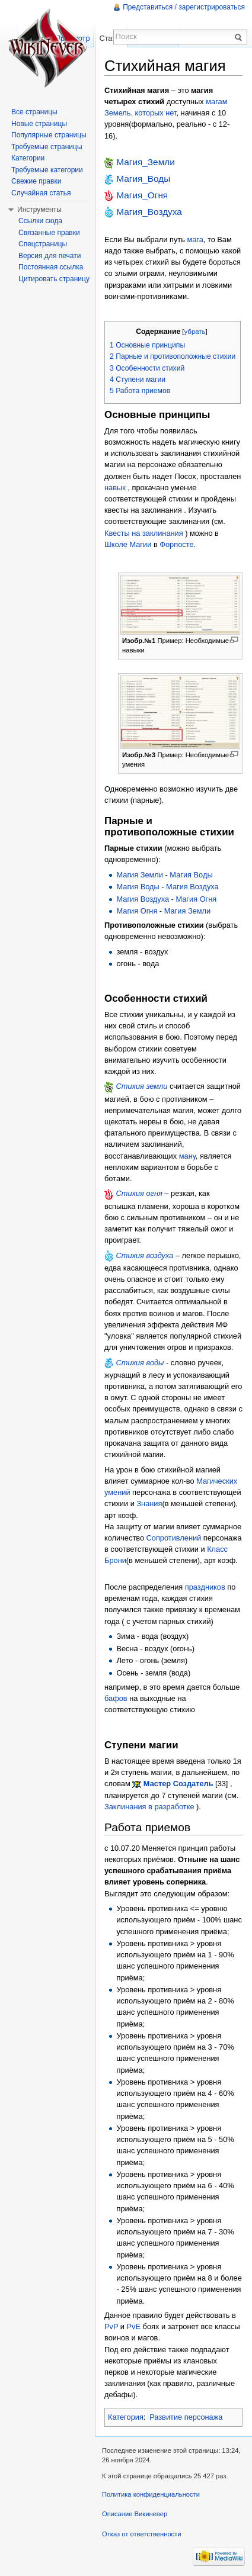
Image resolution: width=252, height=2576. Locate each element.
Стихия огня (139, 1193)
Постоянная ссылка (50, 267)
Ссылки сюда (40, 221)
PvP (111, 2326)
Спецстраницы (42, 244)
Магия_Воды (143, 178)
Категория (125, 2417)
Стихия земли (142, 1086)
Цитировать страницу (54, 279)
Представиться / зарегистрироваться (184, 7)
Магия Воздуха (192, 886)
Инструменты (39, 209)
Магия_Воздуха (149, 212)
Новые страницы (39, 124)
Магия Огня (196, 899)
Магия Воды (191, 874)
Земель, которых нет (140, 112)
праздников (205, 1587)
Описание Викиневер (134, 2513)
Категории (27, 158)
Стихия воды (140, 1362)
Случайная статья (41, 193)
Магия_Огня (142, 195)
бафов (115, 1698)
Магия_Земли (145, 162)
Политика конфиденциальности (151, 2494)
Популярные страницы (49, 135)
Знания (149, 1503)
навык (115, 487)
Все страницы (34, 112)
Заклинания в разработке (149, 1806)
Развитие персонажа (185, 2417)
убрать (195, 331)
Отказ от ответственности (141, 2534)
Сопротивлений (174, 1537)
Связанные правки (49, 233)
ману (187, 1156)
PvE (134, 2326)
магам (216, 101)
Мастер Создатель (178, 1783)
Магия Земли (139, 874)
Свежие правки (36, 181)
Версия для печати (49, 256)
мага (195, 239)
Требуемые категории (47, 170)
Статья (111, 38)
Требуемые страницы (46, 147)
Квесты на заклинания (143, 533)
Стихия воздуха (145, 1255)
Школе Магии (127, 544)
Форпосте (176, 544)
